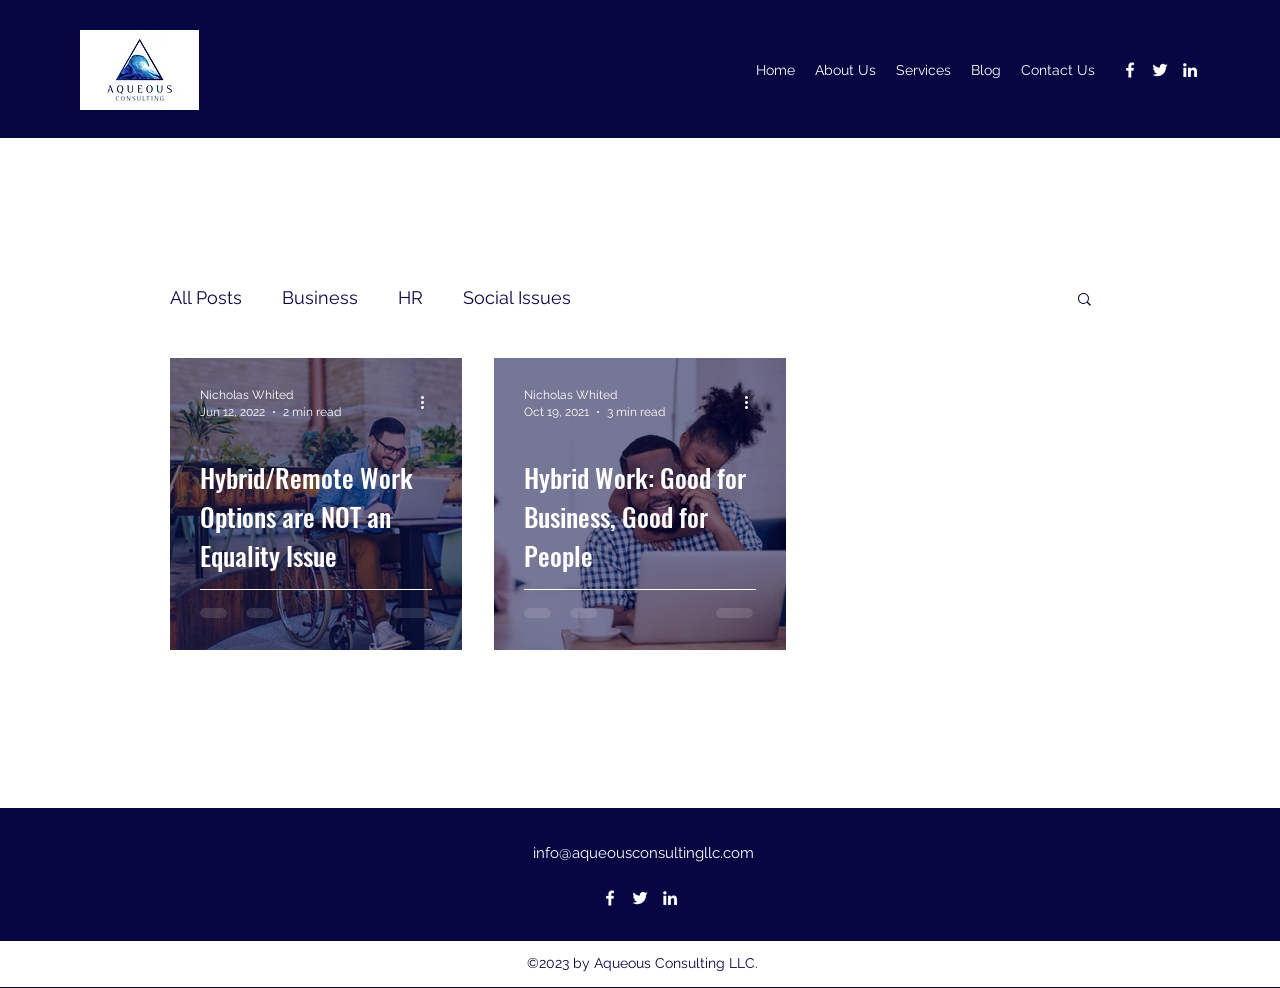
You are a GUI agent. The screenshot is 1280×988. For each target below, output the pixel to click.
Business (320, 297)
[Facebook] (1130, 70)
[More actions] (429, 402)
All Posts (206, 297)
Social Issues (517, 297)
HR (410, 297)
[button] (1084, 300)
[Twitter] (1160, 70)
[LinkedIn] (1190, 70)
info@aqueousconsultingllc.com (643, 853)
